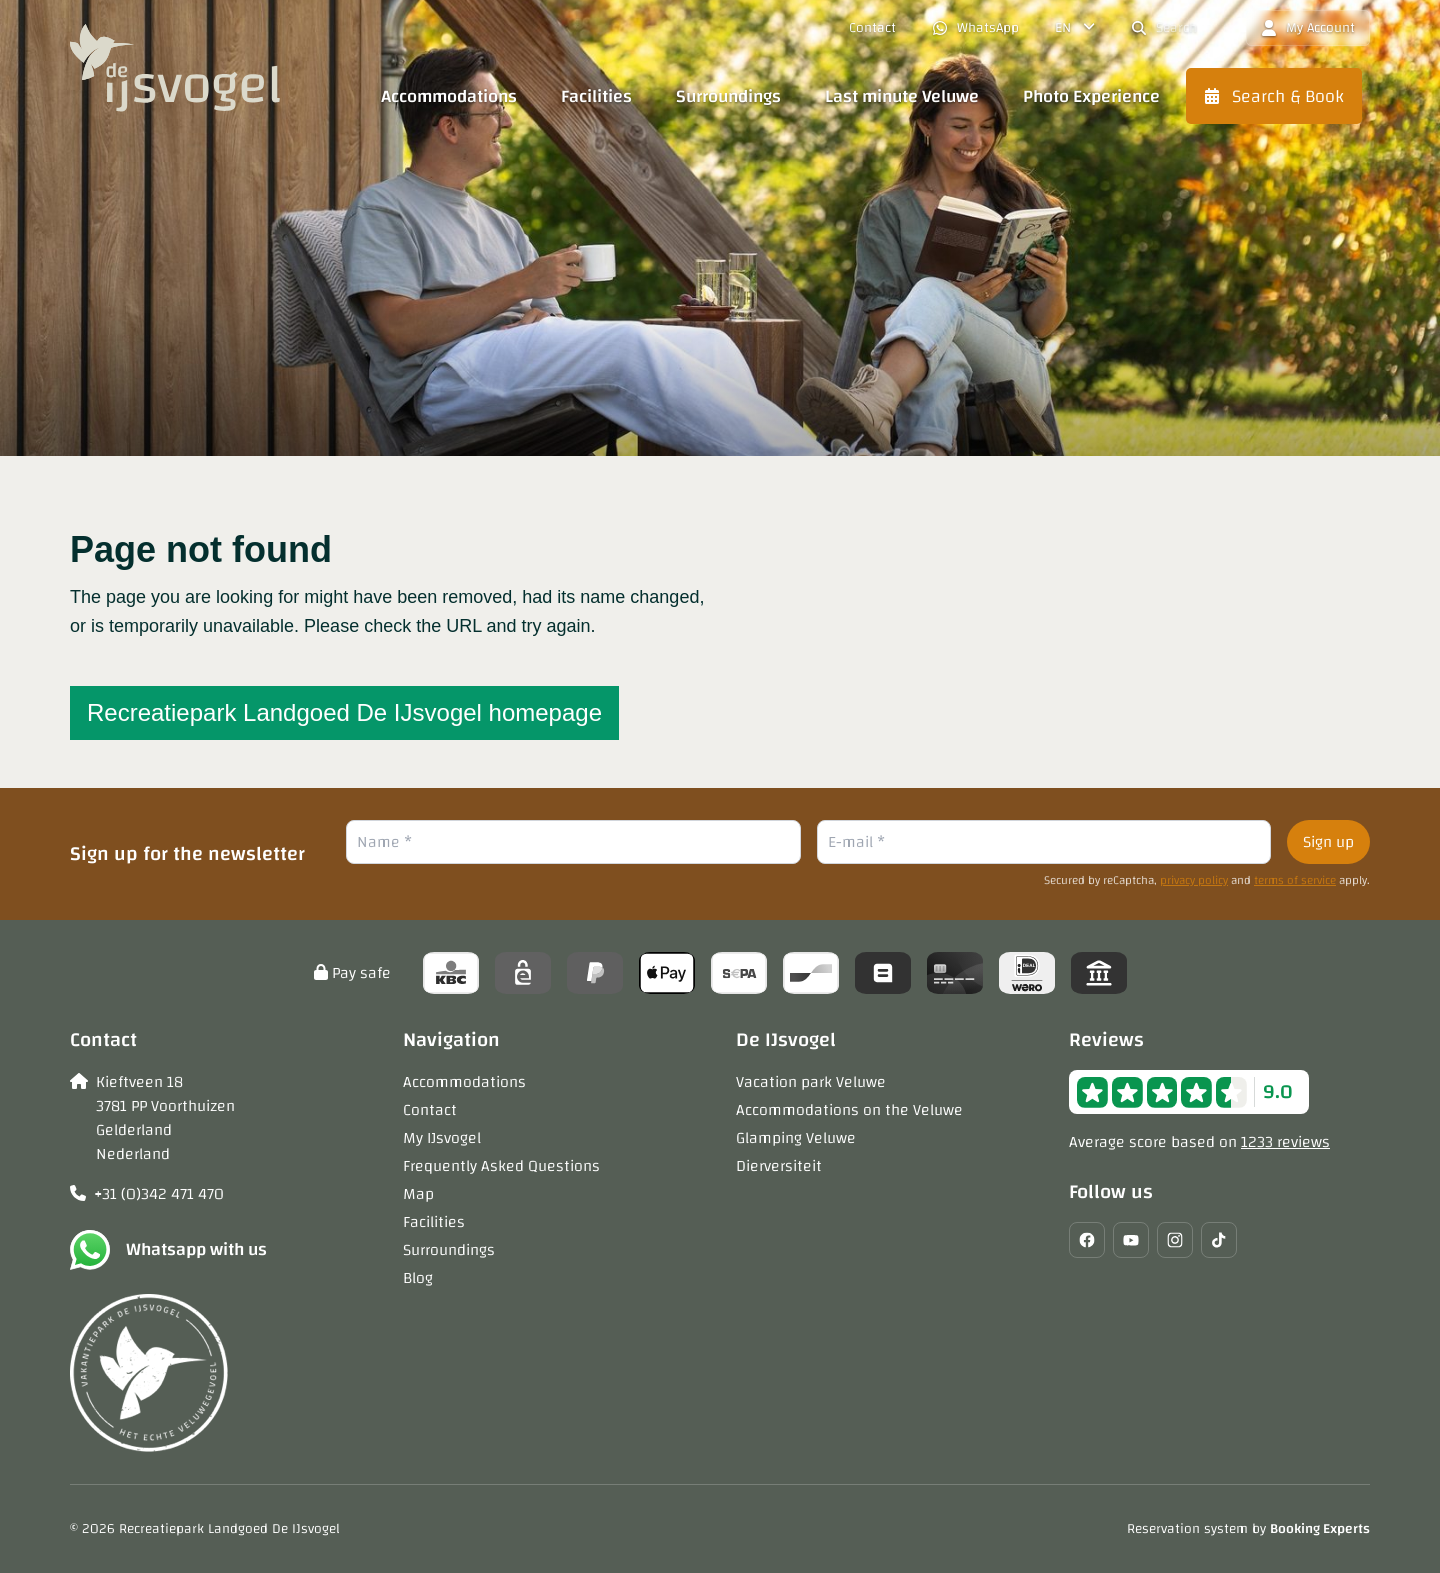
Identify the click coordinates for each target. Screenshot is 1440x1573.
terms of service (1295, 880)
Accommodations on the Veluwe (849, 1110)
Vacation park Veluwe (811, 1082)
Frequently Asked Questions (501, 1166)
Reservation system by (1248, 1529)
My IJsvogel (442, 1138)
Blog (418, 1278)
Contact (430, 1110)
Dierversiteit (779, 1166)
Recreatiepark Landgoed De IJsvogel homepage (344, 712)
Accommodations (464, 1082)
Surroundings (449, 1250)
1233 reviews (1285, 1142)
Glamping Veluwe (796, 1138)
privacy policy (1194, 880)
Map (418, 1194)
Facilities (434, 1222)
